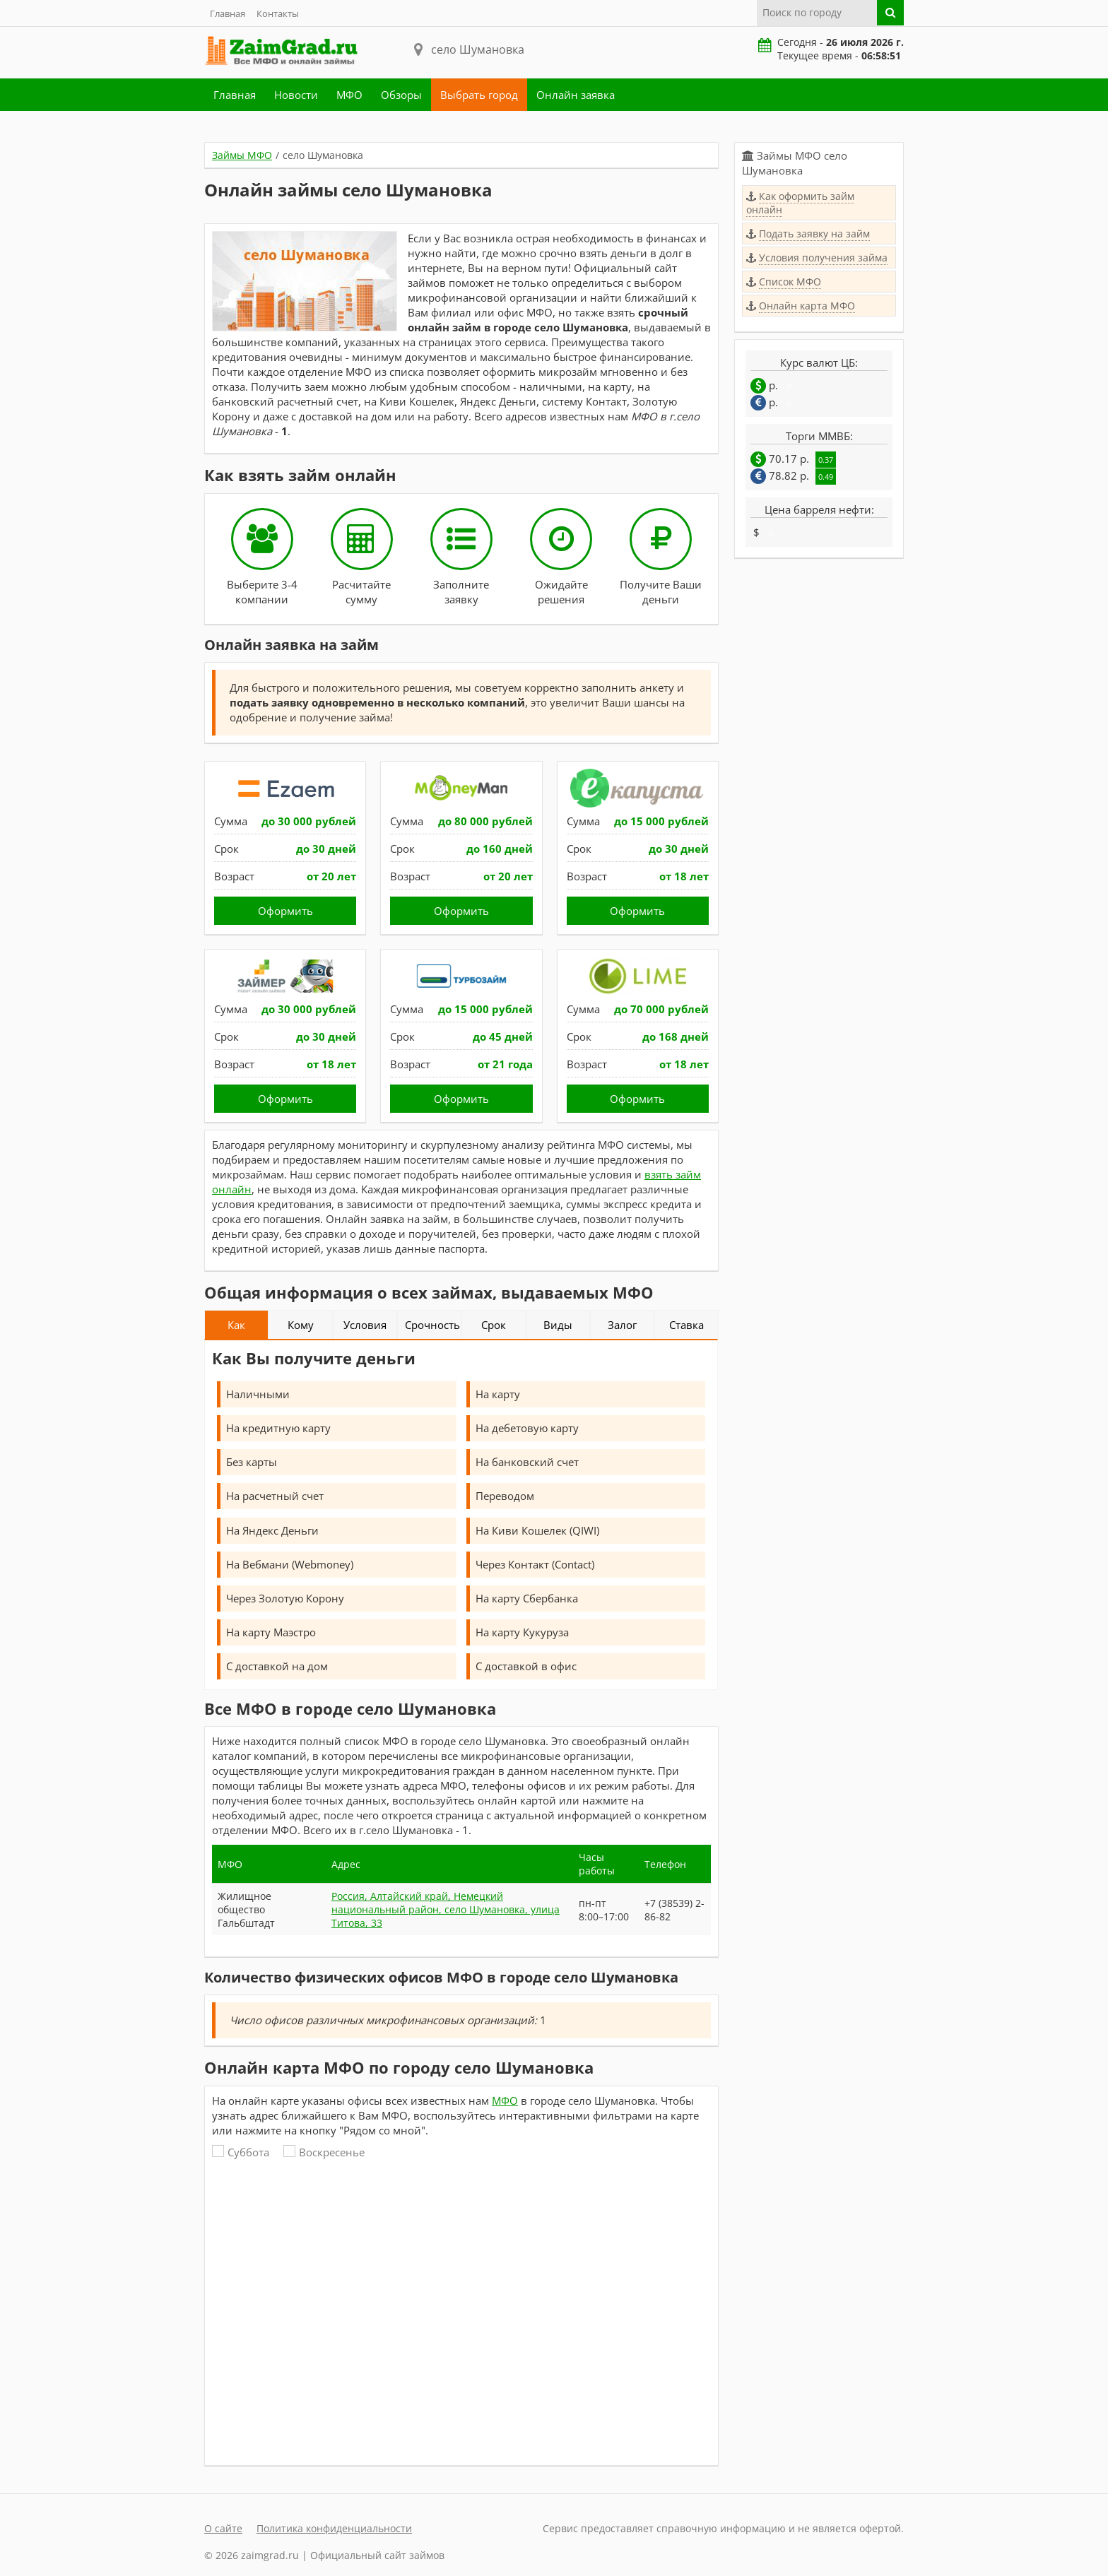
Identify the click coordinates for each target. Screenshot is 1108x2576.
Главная (227, 13)
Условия (365, 1325)
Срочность (432, 1325)
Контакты (278, 13)
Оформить (285, 911)
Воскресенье (324, 2152)
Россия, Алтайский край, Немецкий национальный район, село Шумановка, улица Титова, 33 (445, 1909)
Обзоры (401, 95)
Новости (296, 95)
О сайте (223, 2528)
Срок (493, 1325)
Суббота (240, 2152)
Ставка (686, 1325)
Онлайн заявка (575, 95)
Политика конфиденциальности (334, 2528)
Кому (301, 1325)
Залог (622, 1325)
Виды (557, 1325)
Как (236, 1325)
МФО (349, 95)
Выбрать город (479, 95)
